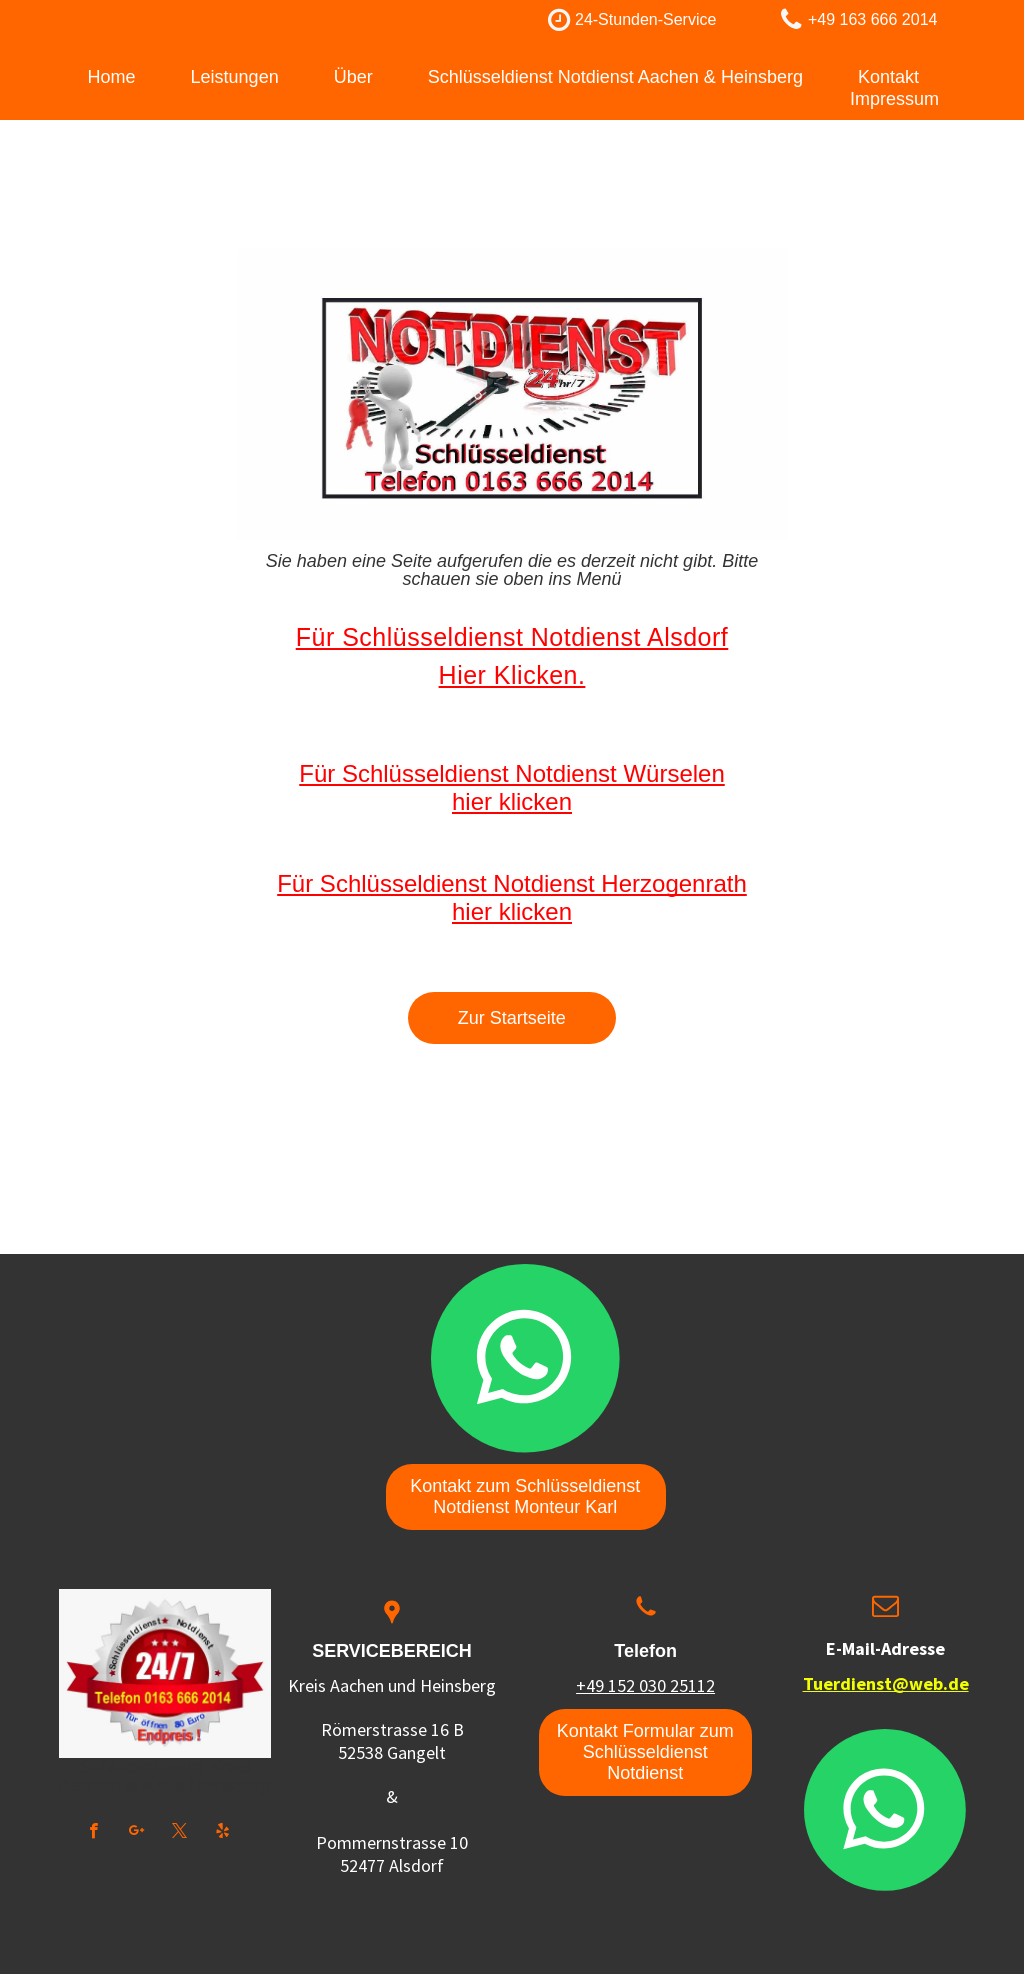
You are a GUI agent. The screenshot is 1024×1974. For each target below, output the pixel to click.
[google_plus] (136, 1833)
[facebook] (93, 1833)
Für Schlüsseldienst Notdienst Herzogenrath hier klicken (512, 897)
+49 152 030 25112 (645, 1685)
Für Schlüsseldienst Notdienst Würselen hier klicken (512, 787)
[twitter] (179, 1833)
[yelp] (222, 1833)
